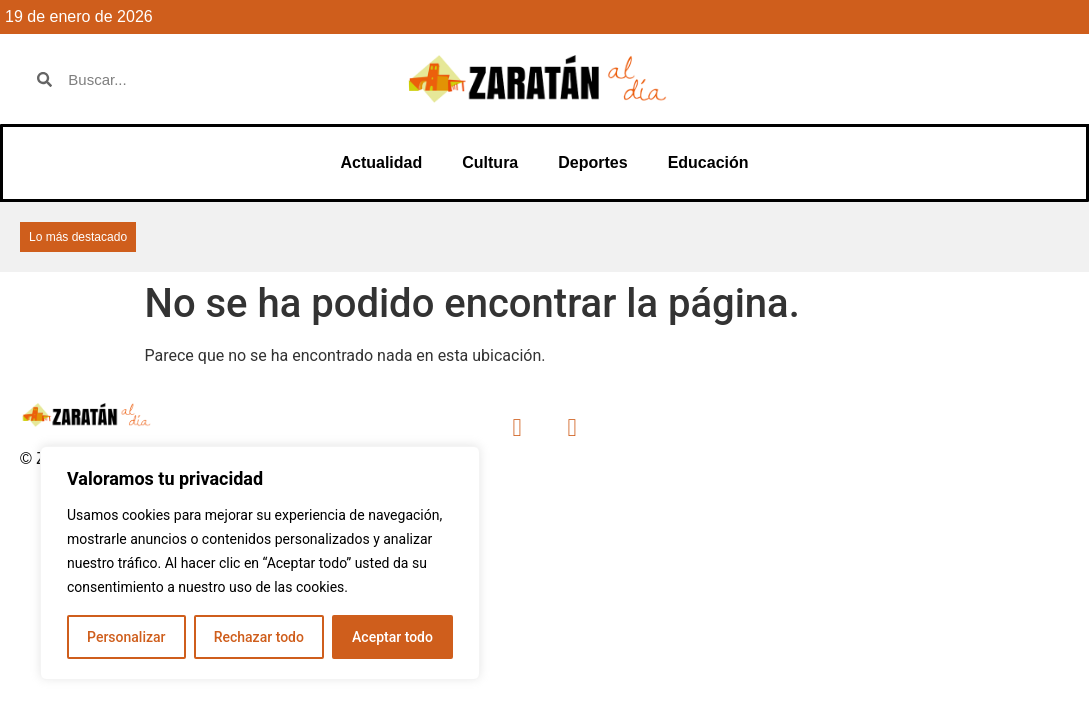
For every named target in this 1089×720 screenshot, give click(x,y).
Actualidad (381, 162)
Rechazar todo (259, 637)
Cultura (490, 162)
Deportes (592, 162)
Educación (708, 162)
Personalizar (126, 637)
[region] (260, 563)
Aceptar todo (392, 637)
